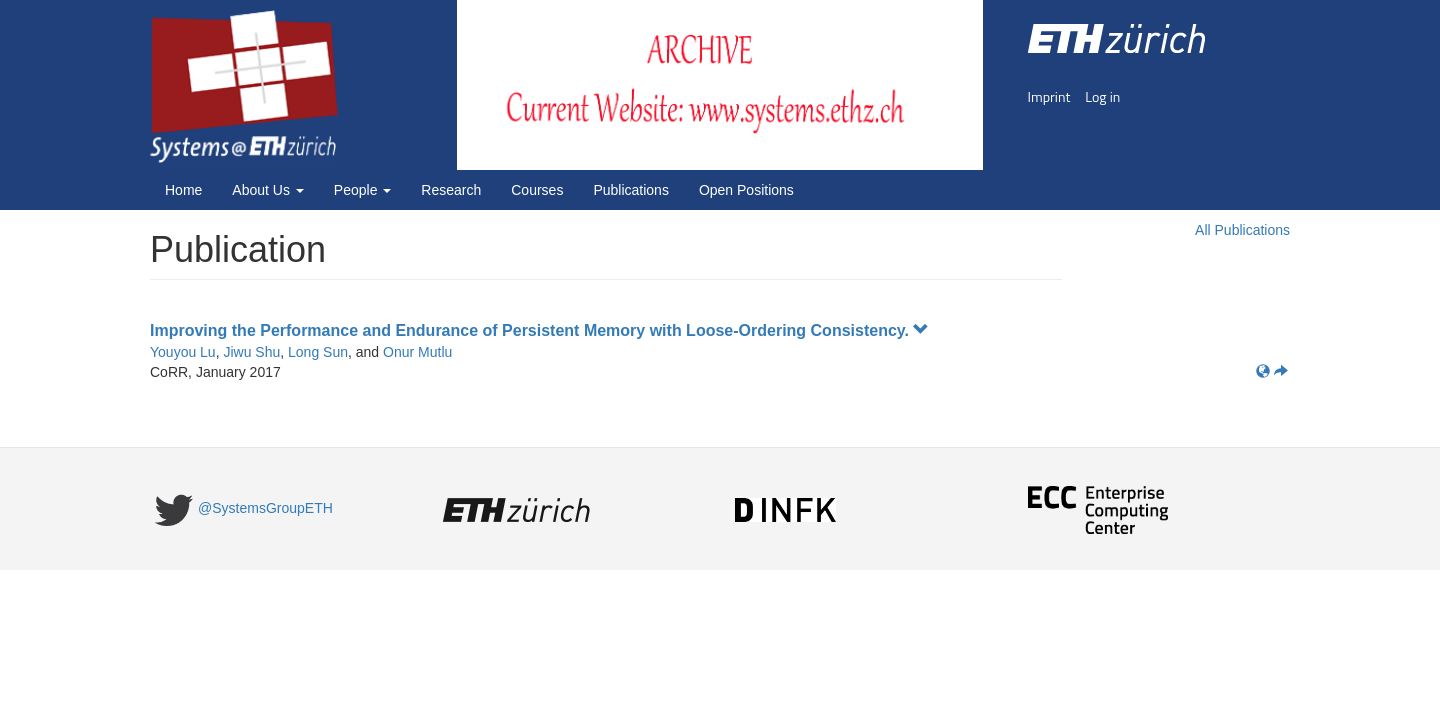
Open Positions (746, 190)
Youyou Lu (183, 352)
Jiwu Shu (251, 352)
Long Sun (318, 352)
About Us (267, 190)
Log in (1102, 96)
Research (451, 190)
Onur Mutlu (417, 352)
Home (183, 190)
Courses (537, 190)
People (362, 190)
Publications (631, 190)
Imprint (1049, 96)
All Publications (1242, 230)
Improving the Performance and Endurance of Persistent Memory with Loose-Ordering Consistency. (539, 330)
